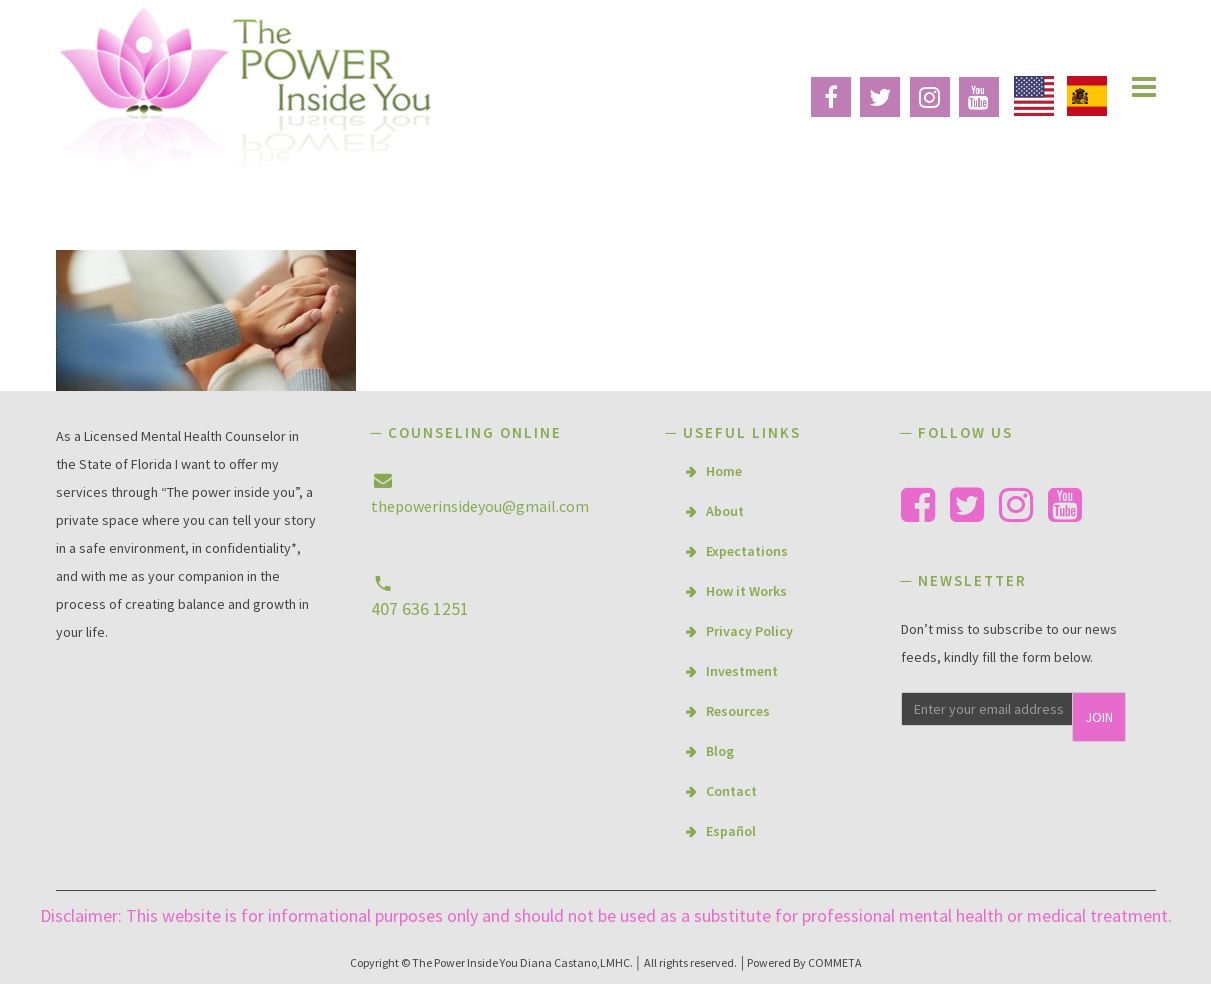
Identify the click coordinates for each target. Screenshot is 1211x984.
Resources (738, 711)
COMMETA (835, 962)
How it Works (746, 591)
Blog (720, 751)
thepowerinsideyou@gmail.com (480, 506)
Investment (742, 671)
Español (731, 831)
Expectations (747, 551)
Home (724, 471)
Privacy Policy (749, 631)
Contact (731, 791)
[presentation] (1027, 788)
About (725, 511)
